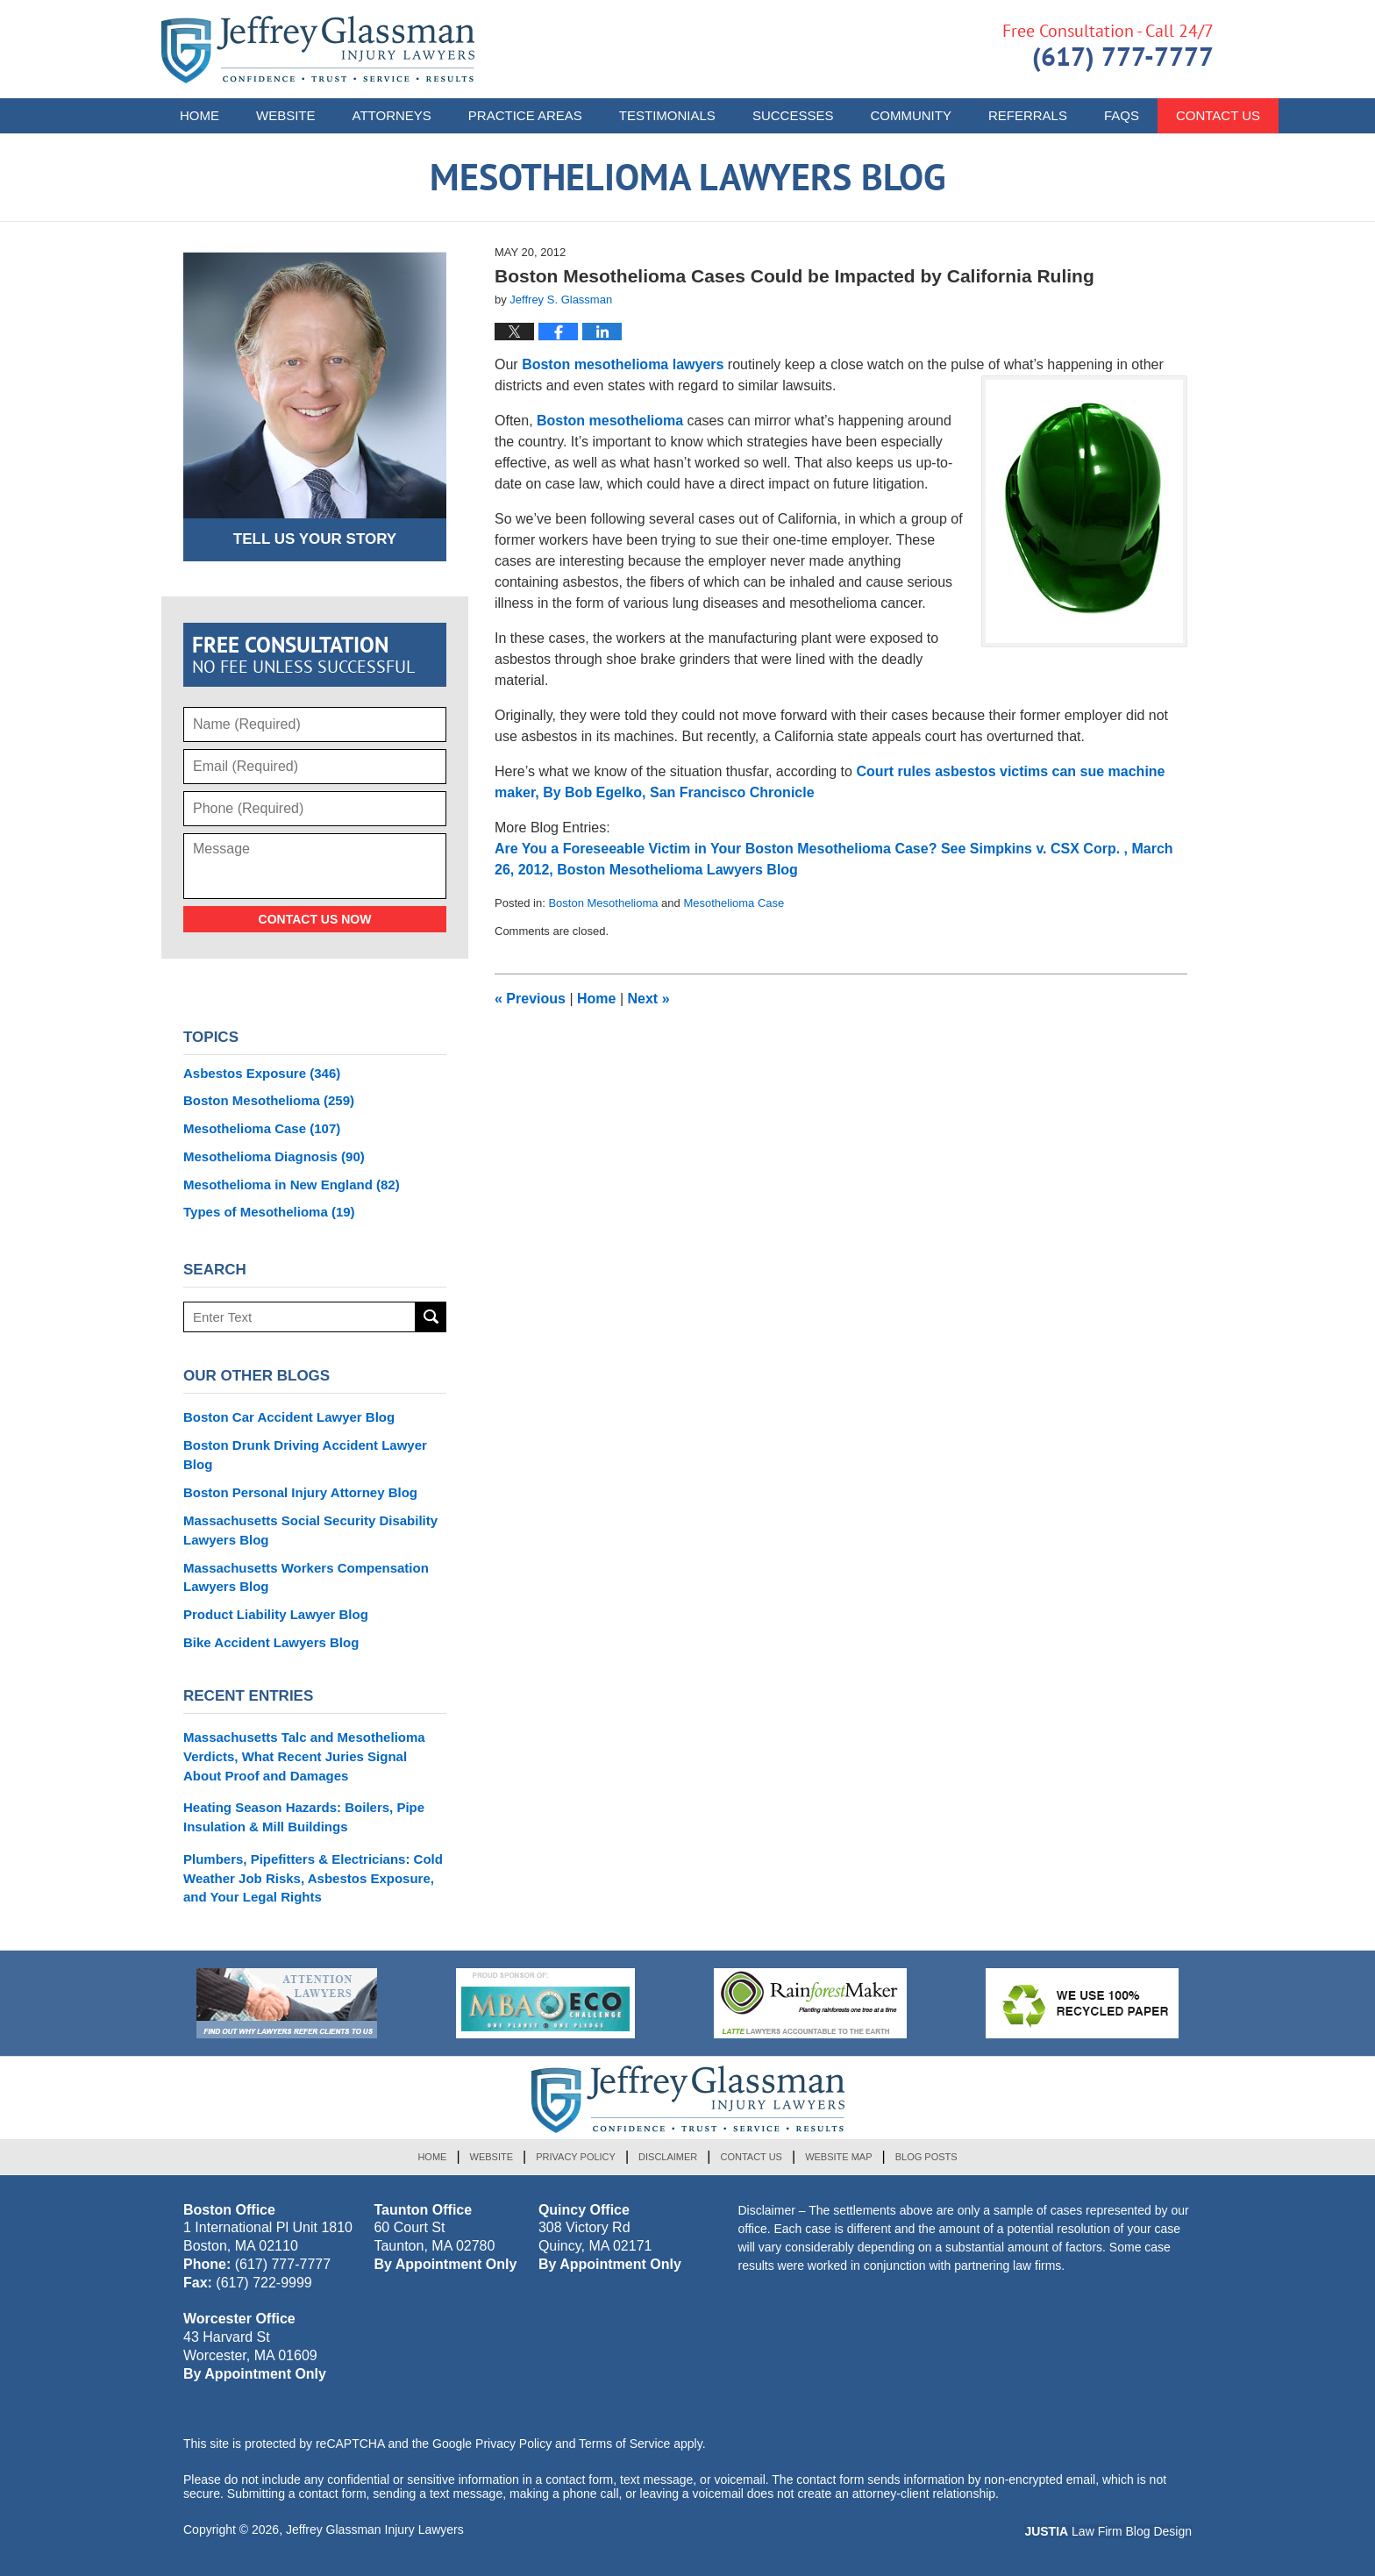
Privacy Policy (576, 2156)
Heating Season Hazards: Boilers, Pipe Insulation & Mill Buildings (303, 1817)
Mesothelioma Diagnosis (274, 1156)
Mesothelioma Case (733, 903)
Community (910, 115)
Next (649, 998)
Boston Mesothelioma (603, 903)
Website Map (838, 2156)
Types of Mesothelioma (269, 1211)
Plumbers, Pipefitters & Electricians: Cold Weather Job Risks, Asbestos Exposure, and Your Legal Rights (313, 1878)
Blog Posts (926, 2156)
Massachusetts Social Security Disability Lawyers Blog (310, 1530)
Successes (793, 115)
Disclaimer (667, 2156)
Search (431, 1317)
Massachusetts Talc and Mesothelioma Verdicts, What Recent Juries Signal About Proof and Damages (304, 1756)
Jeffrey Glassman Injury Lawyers (375, 2529)
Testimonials (667, 115)
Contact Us (751, 2156)
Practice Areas (525, 115)
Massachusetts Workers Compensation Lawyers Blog (306, 1577)
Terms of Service (624, 2444)
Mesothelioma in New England (291, 1184)
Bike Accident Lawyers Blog (271, 1642)
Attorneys (392, 115)
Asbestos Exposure (261, 1073)
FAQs (1121, 115)
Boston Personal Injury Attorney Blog (300, 1492)
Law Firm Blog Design (1108, 2531)
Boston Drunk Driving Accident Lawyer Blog (305, 1455)
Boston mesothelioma (612, 420)
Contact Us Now (315, 919)
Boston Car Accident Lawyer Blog (289, 1416)
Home (199, 115)
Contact (1218, 115)
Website (286, 115)
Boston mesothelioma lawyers (622, 364)
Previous (530, 998)
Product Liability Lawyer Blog (275, 1614)
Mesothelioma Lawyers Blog (317, 49)
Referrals (1027, 115)
